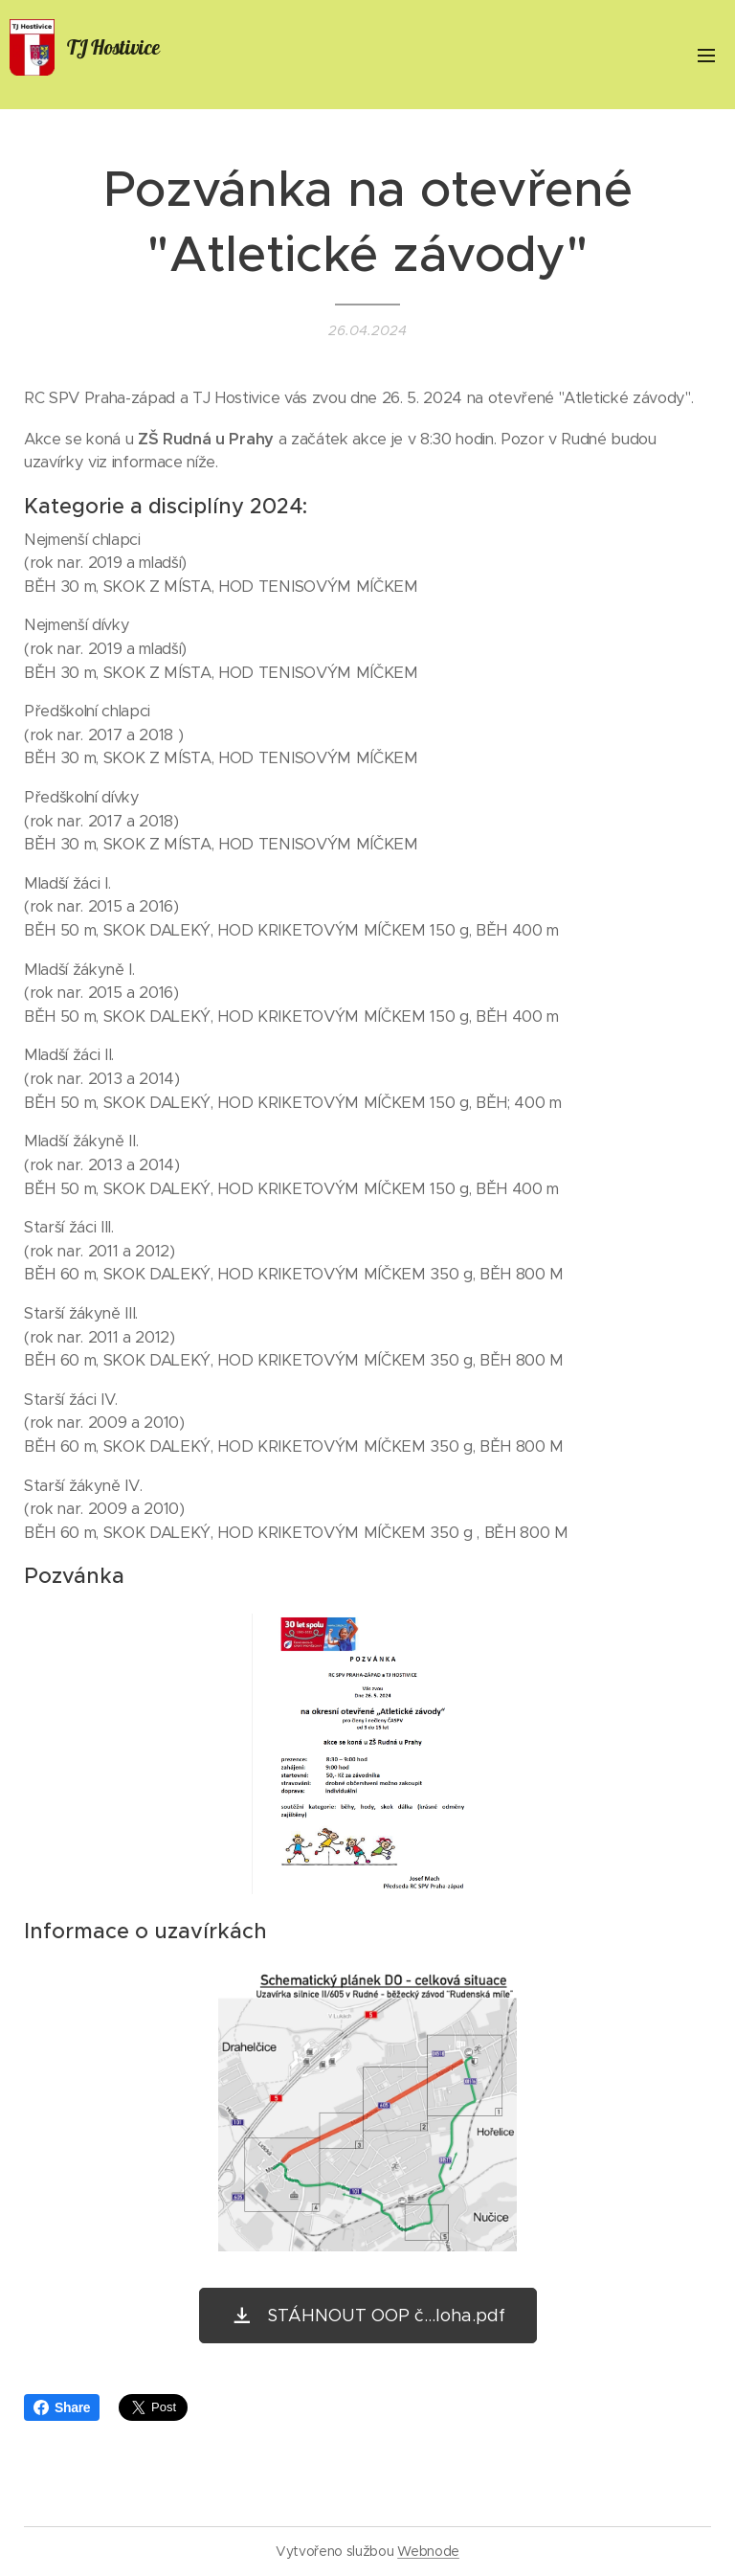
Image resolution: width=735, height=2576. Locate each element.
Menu (706, 55)
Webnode (428, 2551)
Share (61, 2407)
